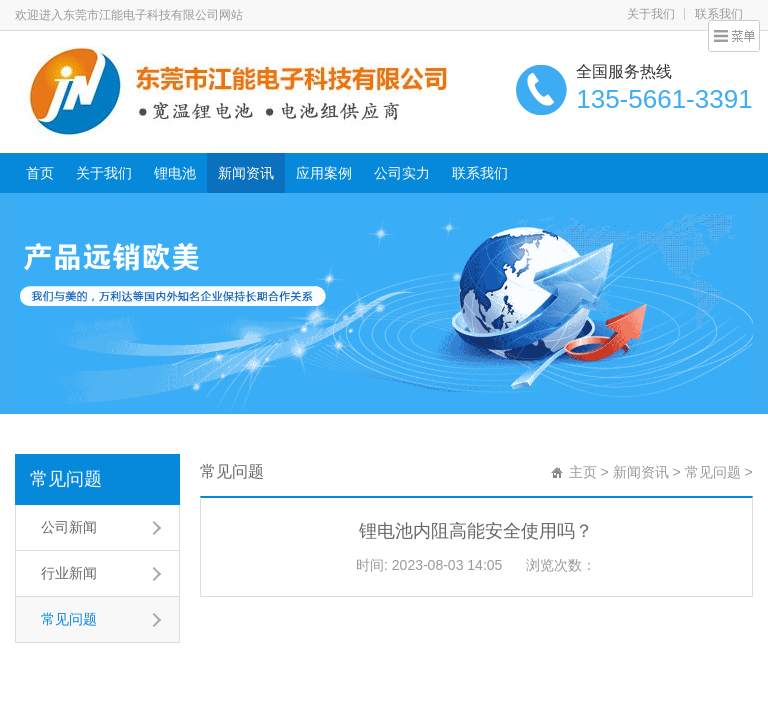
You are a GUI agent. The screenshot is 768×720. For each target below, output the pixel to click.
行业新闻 (69, 573)
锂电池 (175, 173)
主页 (583, 472)
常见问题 (66, 479)
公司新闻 (69, 527)
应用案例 (324, 173)
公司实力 (402, 173)
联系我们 (719, 14)
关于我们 (651, 14)
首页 (40, 173)
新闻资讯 (246, 173)
